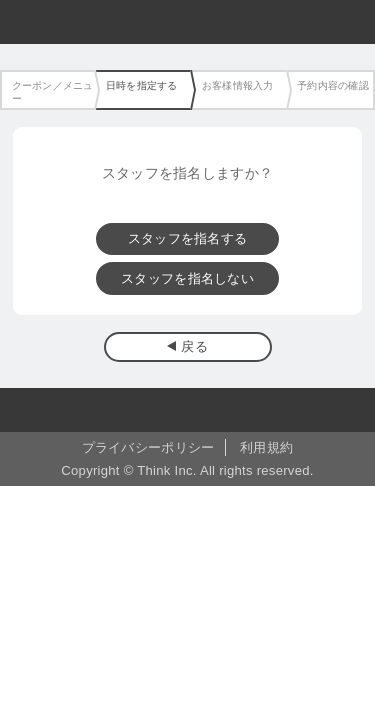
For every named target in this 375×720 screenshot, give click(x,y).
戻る (194, 346)
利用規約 (266, 447)
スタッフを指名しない (187, 278)
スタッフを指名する (187, 238)
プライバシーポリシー (148, 447)
